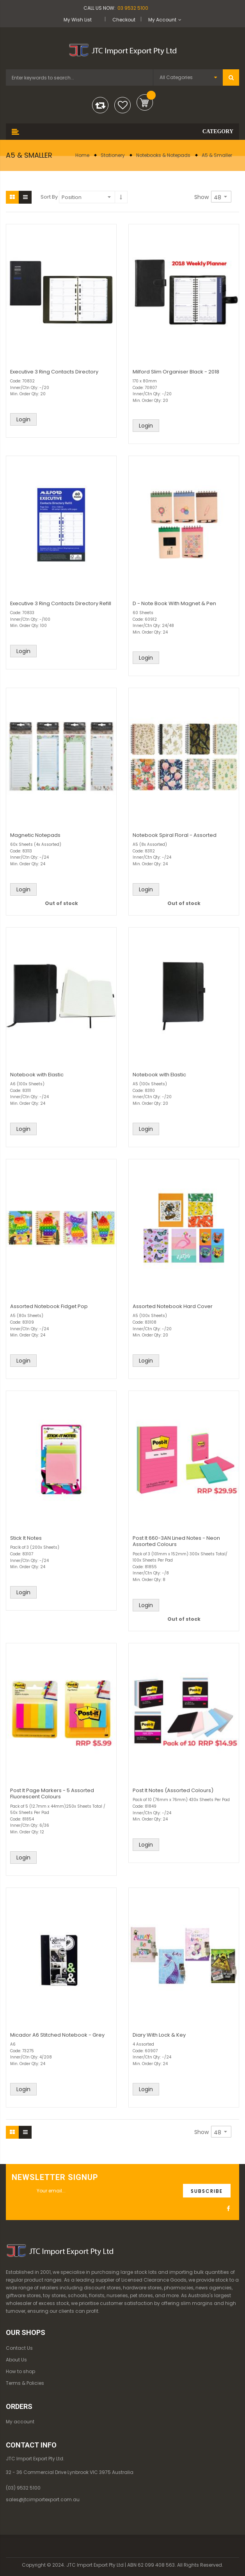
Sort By (49, 197)
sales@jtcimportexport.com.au (43, 2499)
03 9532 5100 (132, 8)
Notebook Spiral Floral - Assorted (175, 835)
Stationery (113, 155)
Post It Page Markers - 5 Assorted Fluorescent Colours (52, 1793)
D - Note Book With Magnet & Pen (174, 603)
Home (82, 155)
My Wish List (78, 19)
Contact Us (19, 2348)
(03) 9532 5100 (23, 2487)
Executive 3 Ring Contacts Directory (54, 371)
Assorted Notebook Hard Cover (173, 1306)
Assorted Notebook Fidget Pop (49, 1306)
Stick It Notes (26, 1538)
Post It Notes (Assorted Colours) (173, 1790)
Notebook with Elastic (37, 1074)
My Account (162, 19)
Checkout (123, 19)
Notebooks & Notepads (163, 155)
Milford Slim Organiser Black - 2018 (176, 371)
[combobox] (79, 77)
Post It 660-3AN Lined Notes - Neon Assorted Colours (176, 1541)
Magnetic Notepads (35, 835)
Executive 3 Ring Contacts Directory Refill (60, 603)
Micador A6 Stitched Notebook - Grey (57, 2035)
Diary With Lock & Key (159, 2035)
